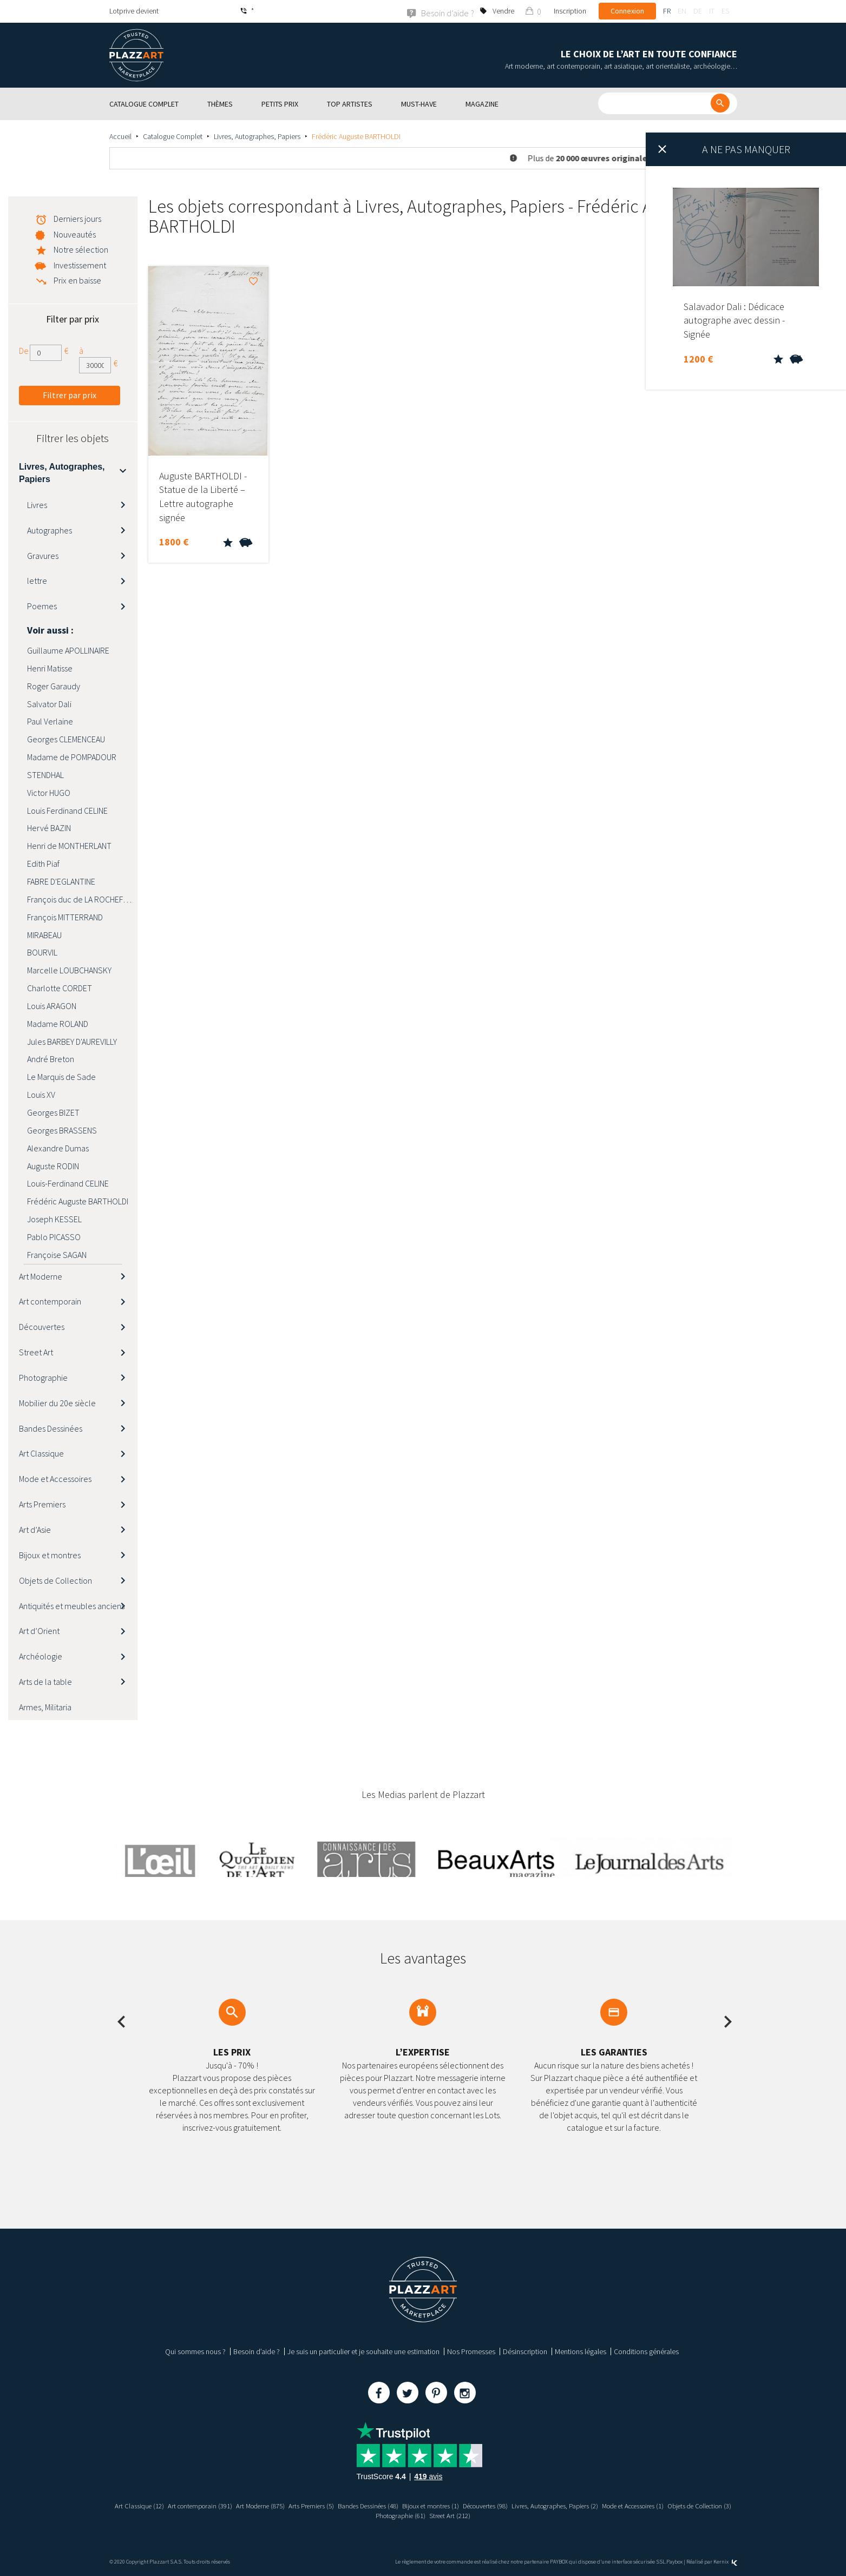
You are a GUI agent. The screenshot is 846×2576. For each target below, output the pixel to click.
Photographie (43, 1377)
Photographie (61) (437, 2515)
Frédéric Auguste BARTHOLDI (77, 1200)
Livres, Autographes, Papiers (257, 136)
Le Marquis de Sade (61, 1076)
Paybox (674, 2561)
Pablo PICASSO (54, 1236)
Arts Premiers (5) (331, 2506)
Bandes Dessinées (50, 1427)
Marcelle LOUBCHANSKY (69, 969)
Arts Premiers (42, 1503)
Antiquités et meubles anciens (71, 1605)
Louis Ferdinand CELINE (67, 810)
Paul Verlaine (50, 721)
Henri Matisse (50, 667)
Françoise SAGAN (57, 1254)
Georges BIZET (53, 1111)
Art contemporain (50, 1301)
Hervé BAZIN (49, 827)
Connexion (627, 11)
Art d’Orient (39, 1630)
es (725, 11)
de (697, 11)
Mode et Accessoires (55, 1478)
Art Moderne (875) (274, 2506)
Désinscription (525, 2351)
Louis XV (41, 1094)
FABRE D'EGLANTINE (61, 880)
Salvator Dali (49, 703)
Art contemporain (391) (208, 2506)
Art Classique (41, 1453)
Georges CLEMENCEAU (66, 739)
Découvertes (41, 1326)
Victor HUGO (48, 792)
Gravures (42, 555)
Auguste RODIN (53, 1165)
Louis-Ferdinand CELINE (68, 1183)
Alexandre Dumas (58, 1147)
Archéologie (40, 1655)
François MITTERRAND (65, 916)
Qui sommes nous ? (195, 2351)
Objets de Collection (55, 1579)
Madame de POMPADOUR (71, 756)
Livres (37, 504)
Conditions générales (646, 2351)
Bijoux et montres (50, 1554)
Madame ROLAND (57, 1023)
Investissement (80, 264)
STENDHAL (45, 774)
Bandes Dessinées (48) (394, 2506)
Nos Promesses (471, 2351)
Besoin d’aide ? (256, 2351)
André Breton (50, 1058)
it (711, 11)
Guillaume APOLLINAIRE (68, 649)
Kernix (725, 2561)
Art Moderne (40, 1275)
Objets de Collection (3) (368, 2515)
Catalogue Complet (172, 136)
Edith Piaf (43, 863)
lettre (37, 580)
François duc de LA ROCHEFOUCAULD (82, 898)
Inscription (570, 11)
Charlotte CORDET (59, 987)
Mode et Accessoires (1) (693, 2506)
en (682, 11)
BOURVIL (42, 952)
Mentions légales (580, 2351)
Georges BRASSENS (62, 1129)
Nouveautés (75, 233)
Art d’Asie (35, 1529)
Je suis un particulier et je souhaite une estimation (363, 2351)
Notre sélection (81, 248)
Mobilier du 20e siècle (57, 1402)
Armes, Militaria (45, 1706)
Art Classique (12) (142, 2506)
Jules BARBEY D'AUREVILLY (72, 1041)
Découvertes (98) (526, 2506)
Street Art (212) (491, 2515)
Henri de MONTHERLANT (69, 845)
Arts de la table (45, 1681)
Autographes (49, 529)
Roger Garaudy (53, 685)
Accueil (120, 136)
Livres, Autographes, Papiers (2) (604, 2506)
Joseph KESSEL (54, 1218)
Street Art (36, 1351)
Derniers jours (77, 218)
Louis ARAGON (51, 1005)
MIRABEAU (44, 934)
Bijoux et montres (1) (464, 2506)
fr (667, 11)
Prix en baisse (77, 279)
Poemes (42, 605)
